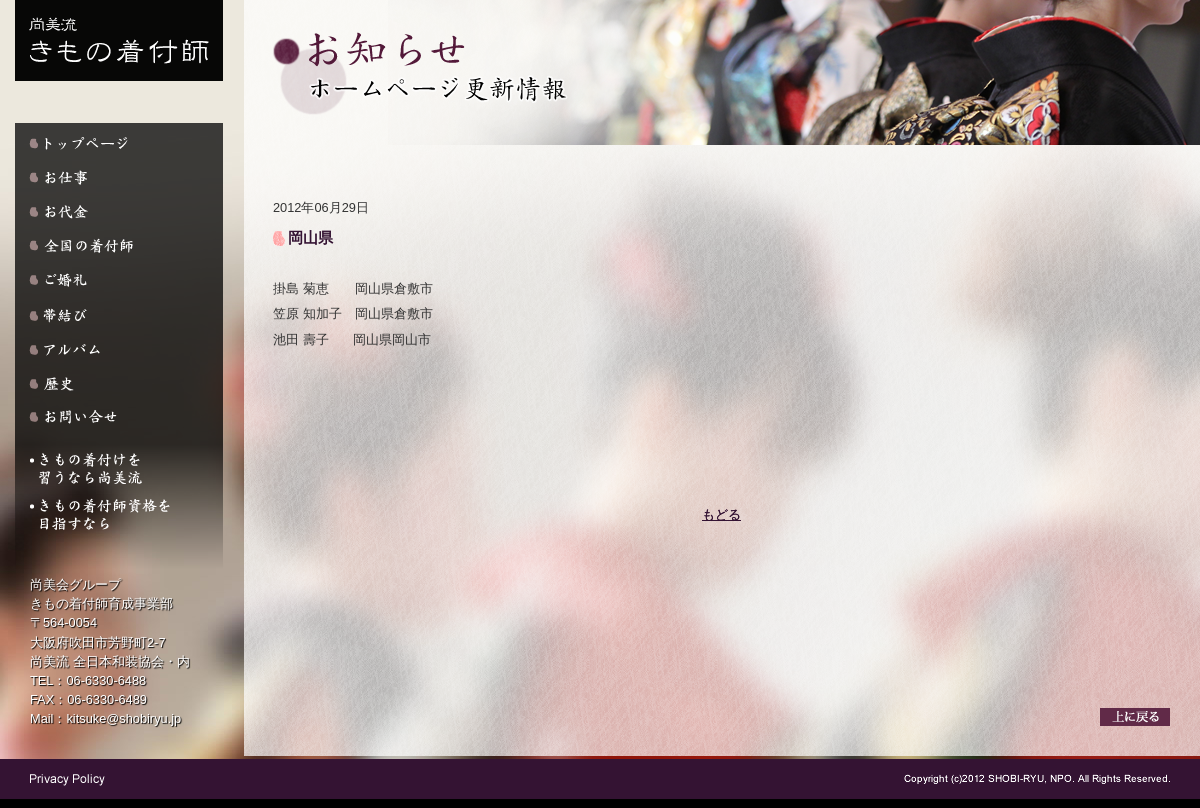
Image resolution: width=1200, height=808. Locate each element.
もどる (721, 514)
